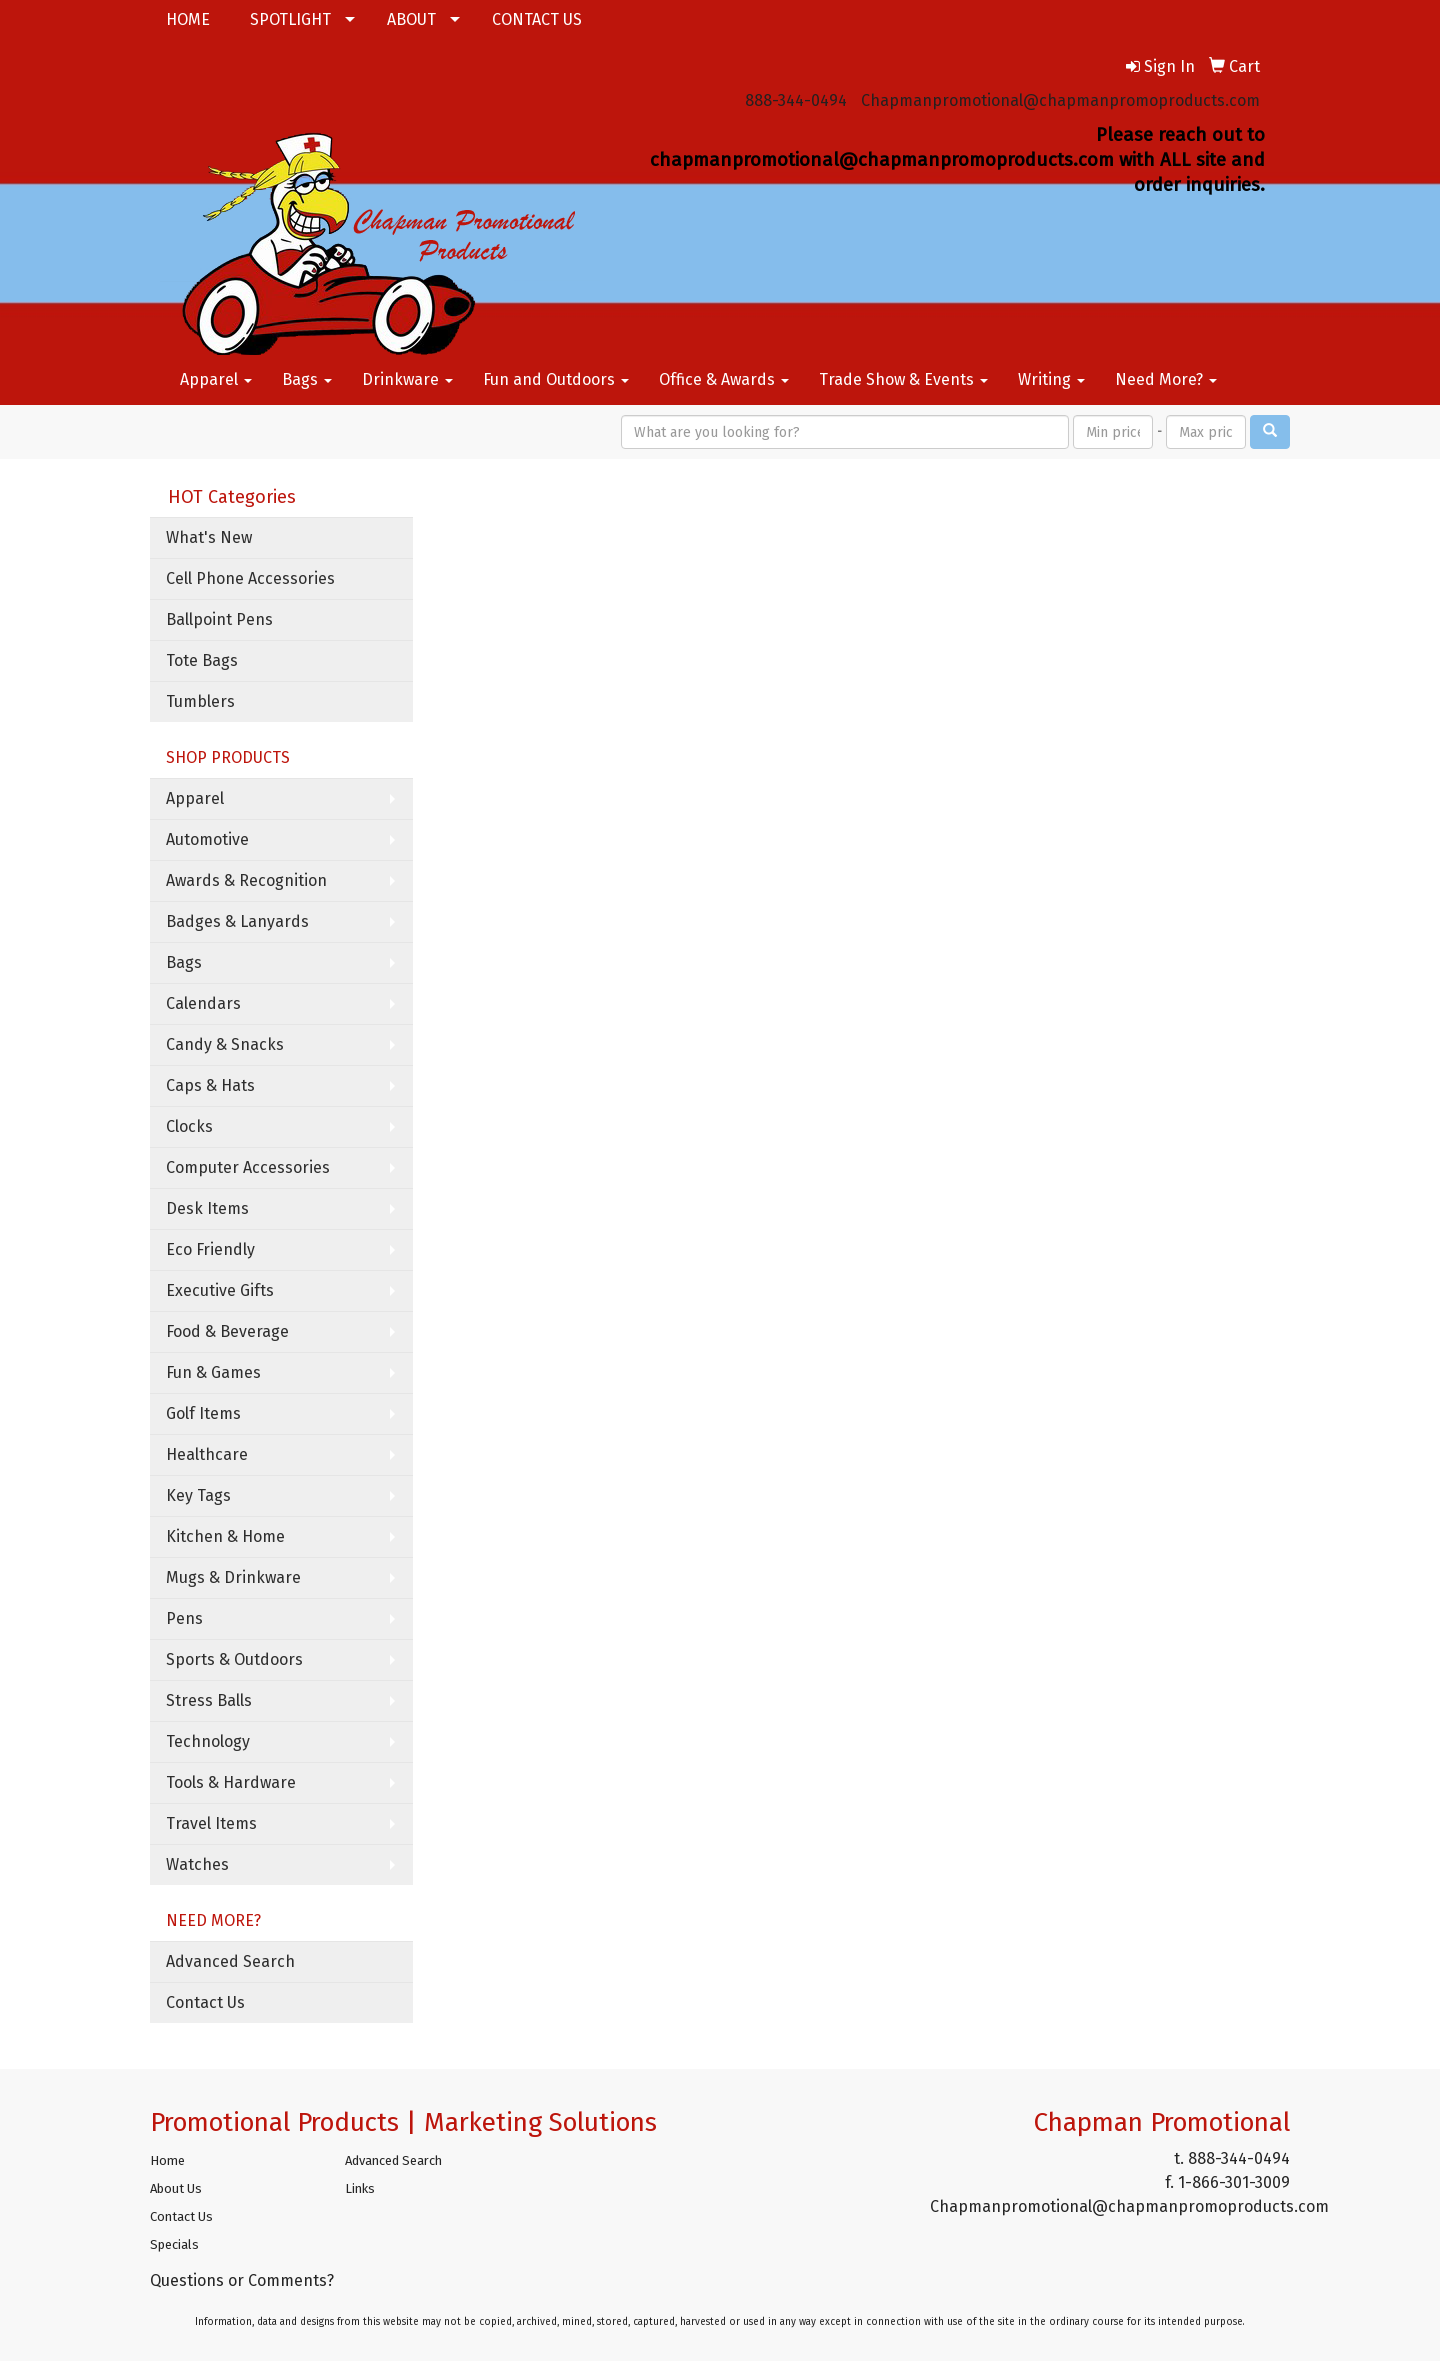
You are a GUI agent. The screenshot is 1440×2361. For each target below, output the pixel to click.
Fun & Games (213, 1372)
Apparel (216, 379)
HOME (188, 19)
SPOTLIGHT (290, 19)
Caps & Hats (210, 1085)
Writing (1051, 379)
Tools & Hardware (231, 1782)
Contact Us (205, 2002)
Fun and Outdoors (556, 379)
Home (167, 2160)
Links (360, 2188)
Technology (208, 1741)
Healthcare (207, 1454)
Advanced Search (230, 1961)
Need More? (1166, 379)
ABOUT (411, 19)
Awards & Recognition (246, 880)
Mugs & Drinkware (233, 1577)
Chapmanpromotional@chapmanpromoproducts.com (1060, 100)
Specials (174, 2244)
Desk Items (207, 1208)
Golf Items (203, 1413)
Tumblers (200, 701)
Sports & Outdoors (234, 1659)
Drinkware (407, 379)
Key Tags (198, 1495)
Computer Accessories (248, 1167)
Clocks (189, 1126)
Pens (184, 1618)
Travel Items (211, 1823)
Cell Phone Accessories (250, 578)
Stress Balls (209, 1700)
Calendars (203, 1003)
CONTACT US (537, 19)
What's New (209, 537)
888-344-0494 (796, 100)
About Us (176, 2188)
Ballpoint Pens (219, 619)
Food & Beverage (227, 1331)
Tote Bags (202, 660)
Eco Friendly (210, 1249)
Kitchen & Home (225, 1536)
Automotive (207, 839)
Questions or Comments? (242, 2280)
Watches (197, 1864)
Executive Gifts (220, 1290)
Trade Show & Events (903, 379)
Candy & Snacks (225, 1044)
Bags (307, 379)
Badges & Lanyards (237, 921)
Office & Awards (724, 379)
